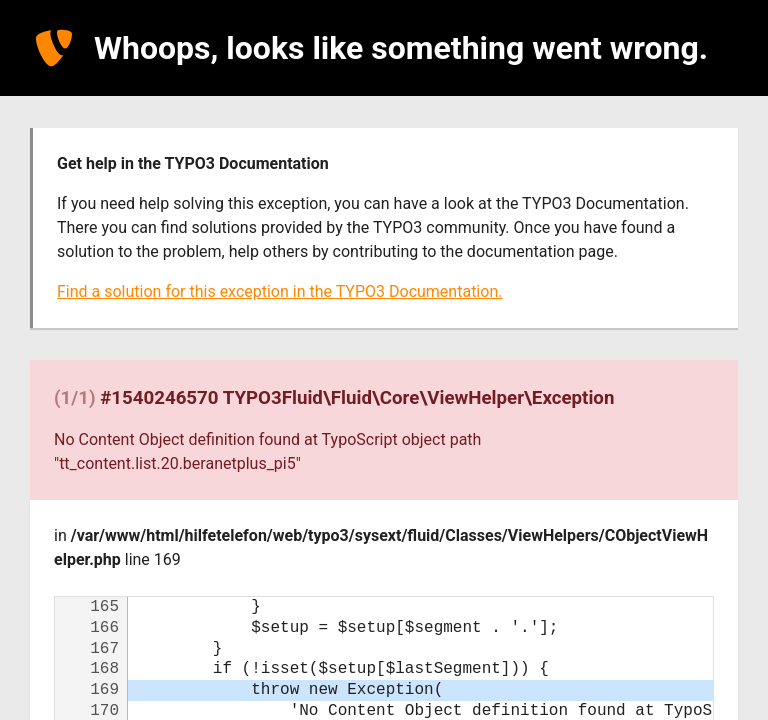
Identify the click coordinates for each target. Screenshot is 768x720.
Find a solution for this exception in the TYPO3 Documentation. (279, 291)
